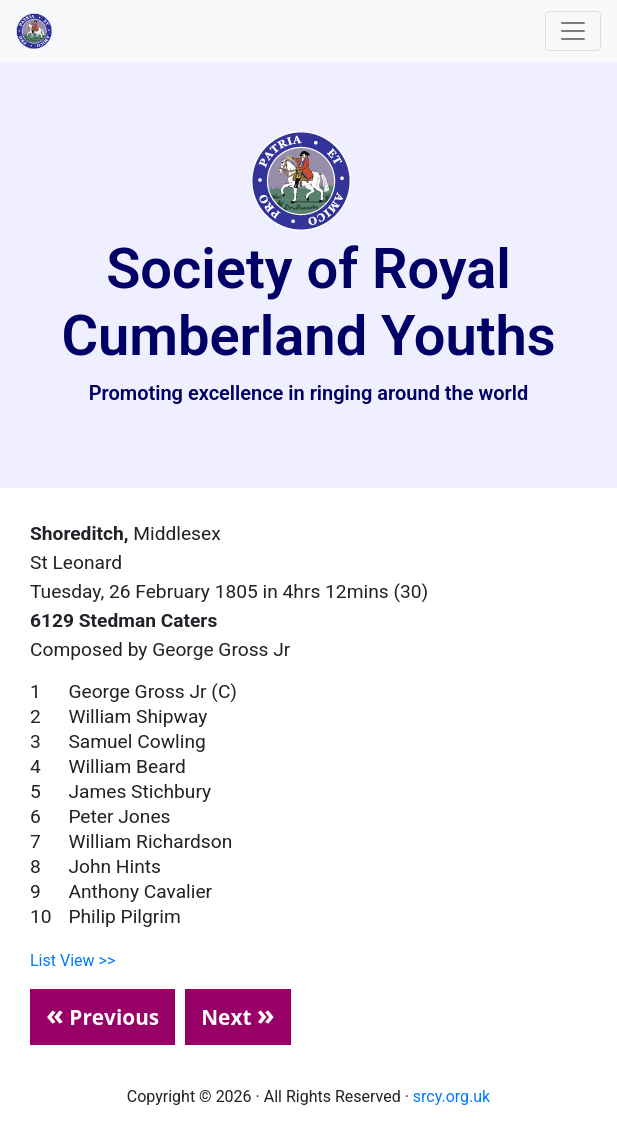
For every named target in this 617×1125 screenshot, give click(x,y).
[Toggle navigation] (573, 31)
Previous (102, 1014)
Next (238, 1014)
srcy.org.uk (451, 1096)
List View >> (72, 960)
